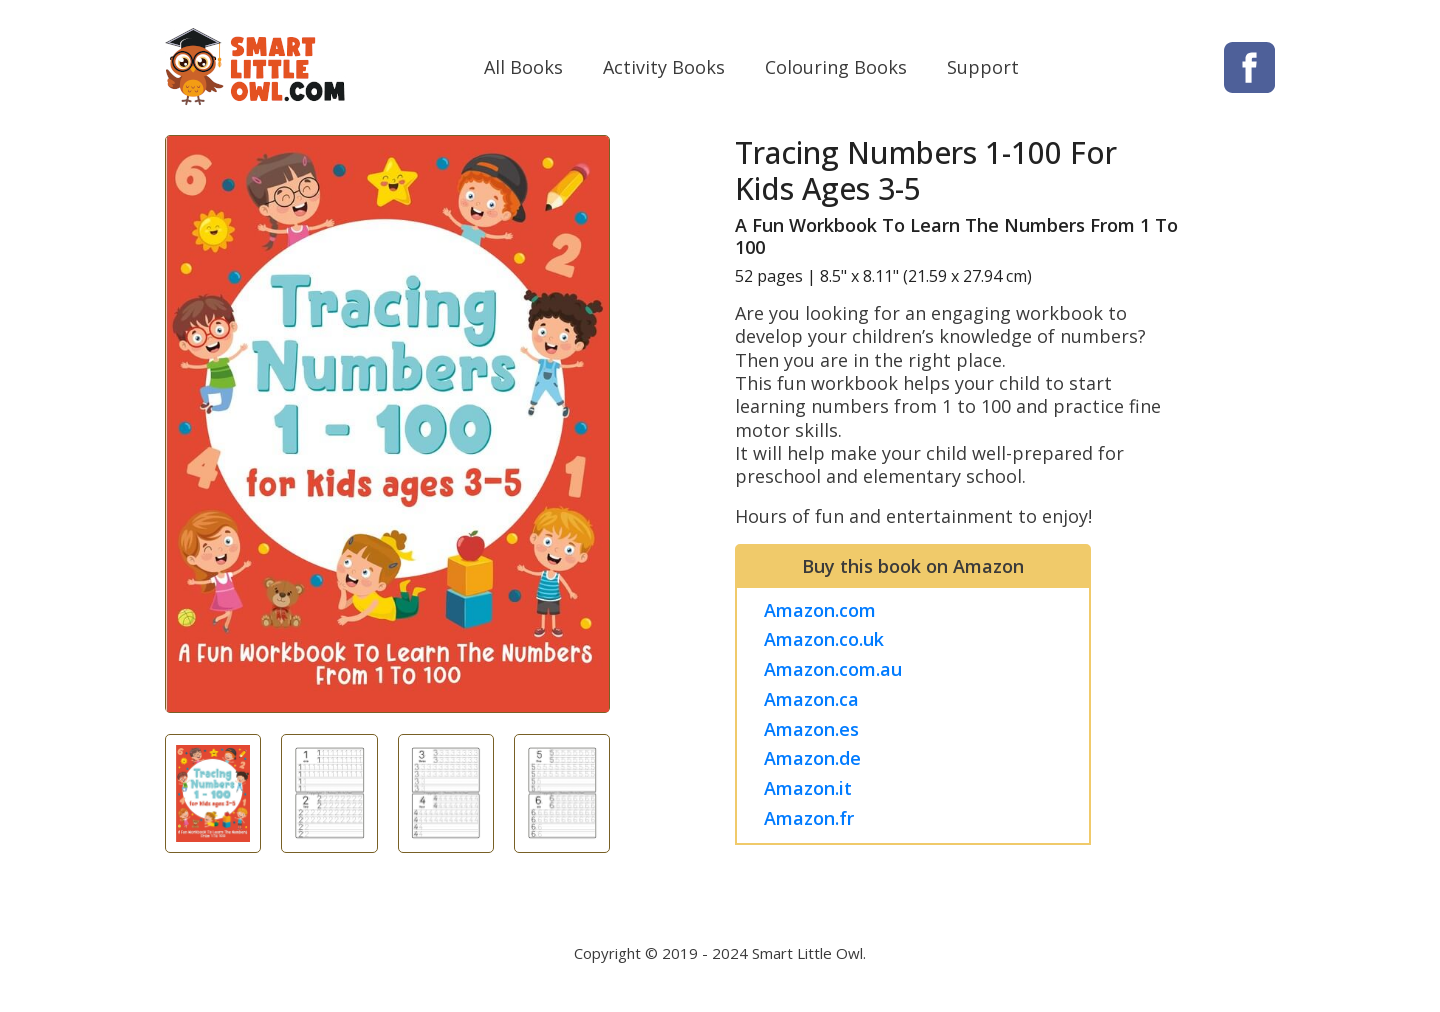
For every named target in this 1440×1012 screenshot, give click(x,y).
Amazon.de (815, 763)
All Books (523, 69)
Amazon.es (814, 733)
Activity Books (664, 69)
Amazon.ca (814, 704)
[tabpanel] (387, 429)
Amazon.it (811, 793)
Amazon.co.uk (827, 644)
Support (983, 69)
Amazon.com (823, 614)
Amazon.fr (812, 822)
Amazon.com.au (836, 674)
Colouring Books (836, 69)
